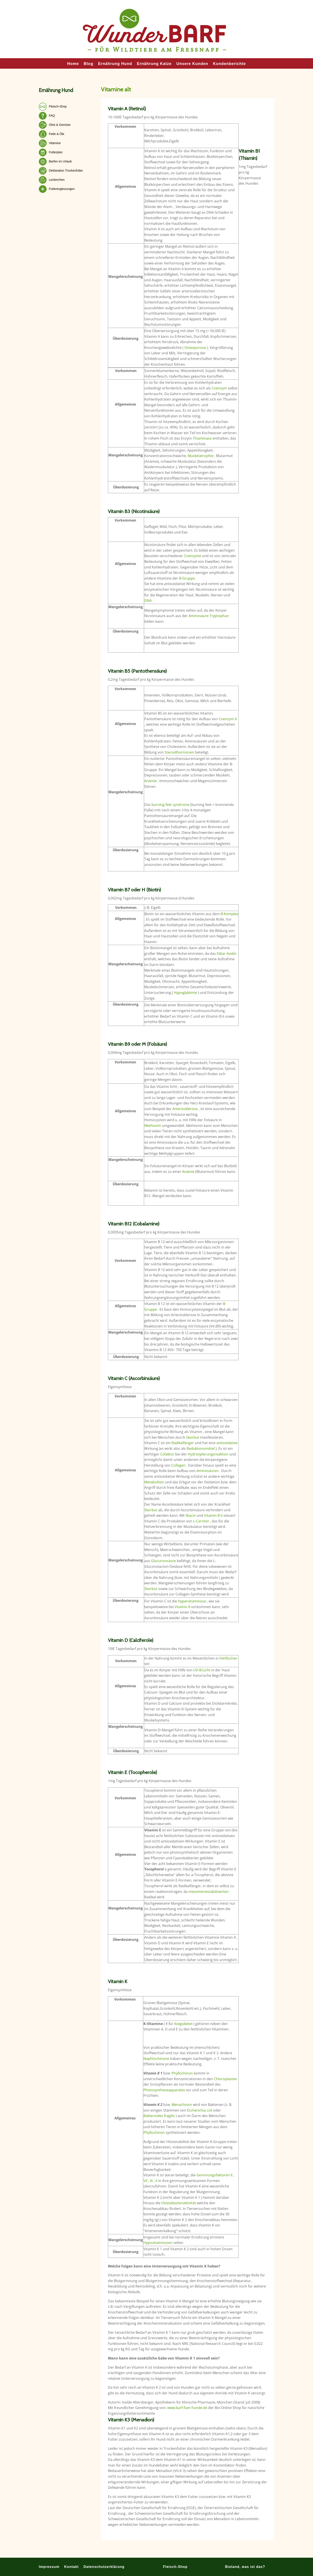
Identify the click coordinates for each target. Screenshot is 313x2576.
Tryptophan (219, 615)
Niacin (191, 1515)
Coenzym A (228, 719)
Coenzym (220, 388)
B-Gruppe (187, 578)
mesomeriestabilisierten (209, 1891)
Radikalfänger (183, 1442)
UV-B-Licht (202, 1670)
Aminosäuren (207, 1470)
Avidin (231, 953)
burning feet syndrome (170, 804)
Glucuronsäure (164, 1560)
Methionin (153, 1125)
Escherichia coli (200, 2110)
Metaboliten (154, 1482)
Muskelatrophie (201, 455)
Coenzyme (193, 555)
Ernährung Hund (115, 64)
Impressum (49, 2566)
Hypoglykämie (186, 992)
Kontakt (71, 2566)
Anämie (151, 780)
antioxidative (227, 1442)
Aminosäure (199, 615)
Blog (88, 64)
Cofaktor (167, 1454)
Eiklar (221, 953)
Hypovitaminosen (158, 2242)
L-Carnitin (201, 1521)
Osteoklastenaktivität (179, 2203)
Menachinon (182, 2104)
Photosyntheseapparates (164, 2090)
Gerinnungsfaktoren (213, 2175)
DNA (148, 600)
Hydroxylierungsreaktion (208, 1454)
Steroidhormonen (180, 752)
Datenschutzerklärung (103, 2566)
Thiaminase (203, 438)
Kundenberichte (229, 64)
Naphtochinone (156, 2058)
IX (152, 2180)
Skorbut (193, 1437)
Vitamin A (183, 1606)
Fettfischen (228, 1658)
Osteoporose (195, 347)
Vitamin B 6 (213, 1515)
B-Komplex (229, 913)
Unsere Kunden (192, 64)
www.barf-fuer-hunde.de (187, 2407)
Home (73, 64)
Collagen (178, 1465)
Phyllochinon (183, 2073)
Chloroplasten (225, 2078)
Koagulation (183, 2023)
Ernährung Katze (154, 64)
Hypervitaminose (192, 1601)
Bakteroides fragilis (159, 2115)
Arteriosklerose (185, 1108)
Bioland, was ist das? (245, 2566)
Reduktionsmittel (201, 1448)
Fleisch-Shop (175, 2566)
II (232, 2175)
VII (145, 2180)
